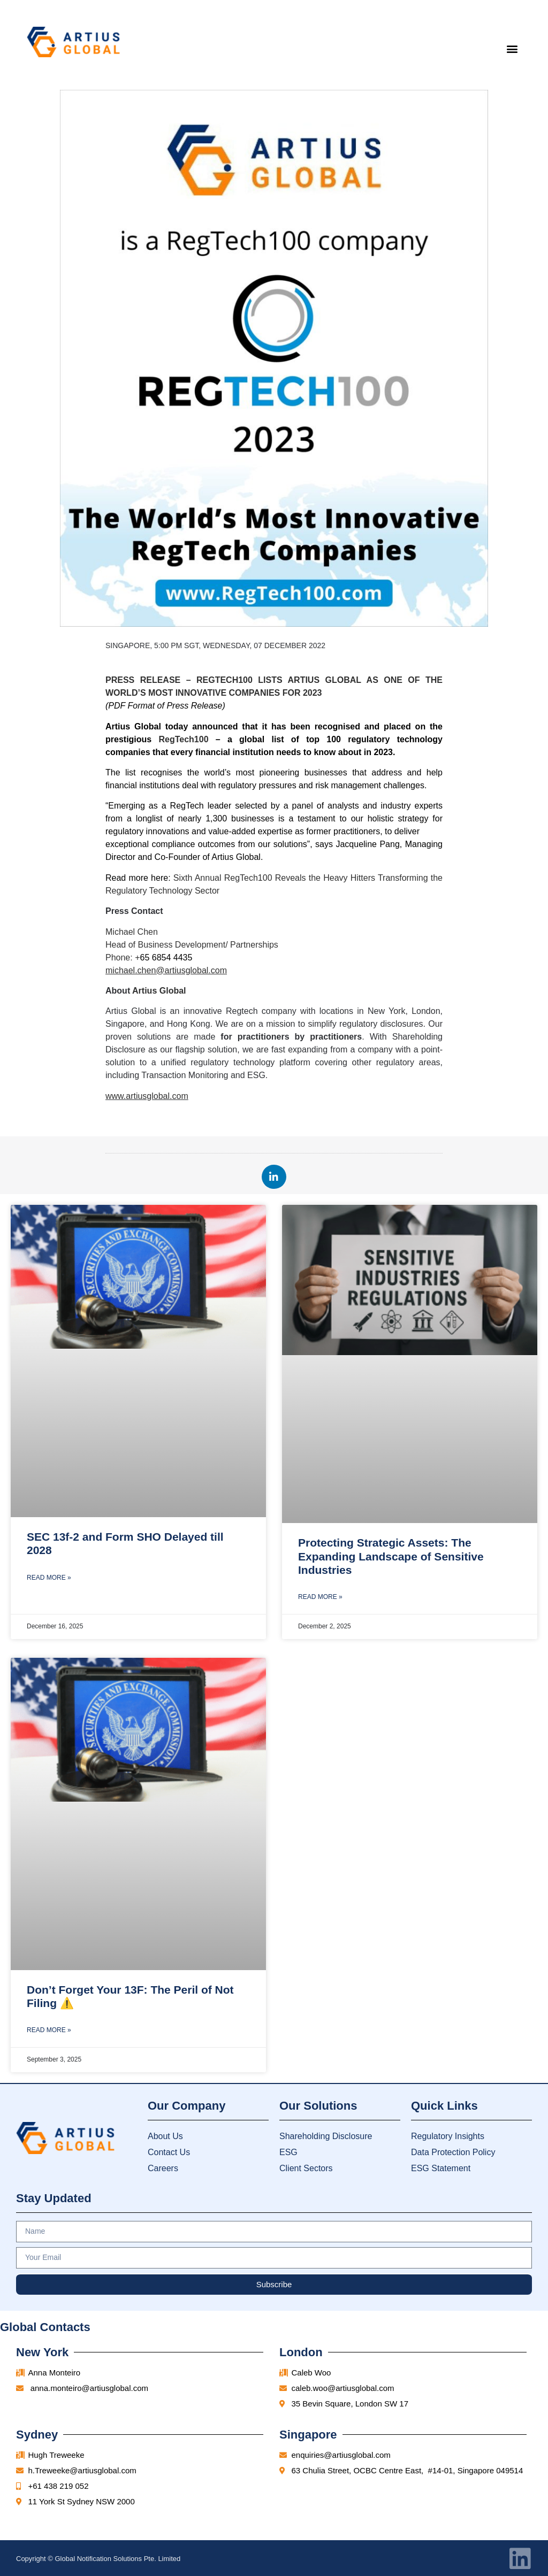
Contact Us (169, 2152)
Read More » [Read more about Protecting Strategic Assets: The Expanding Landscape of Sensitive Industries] (320, 1597)
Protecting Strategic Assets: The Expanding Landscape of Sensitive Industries (391, 1555)
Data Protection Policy (453, 2152)
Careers (163, 2168)
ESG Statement (440, 2168)
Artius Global (159, 990)
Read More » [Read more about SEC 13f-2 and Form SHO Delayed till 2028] (49, 1577)
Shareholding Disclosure (325, 2136)
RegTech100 (183, 739)
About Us (165, 2136)
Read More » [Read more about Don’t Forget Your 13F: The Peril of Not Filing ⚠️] (49, 2030)
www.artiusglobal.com (146, 1096)
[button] (512, 48)
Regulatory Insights (447, 2136)
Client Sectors (306, 2168)
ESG (288, 2152)
